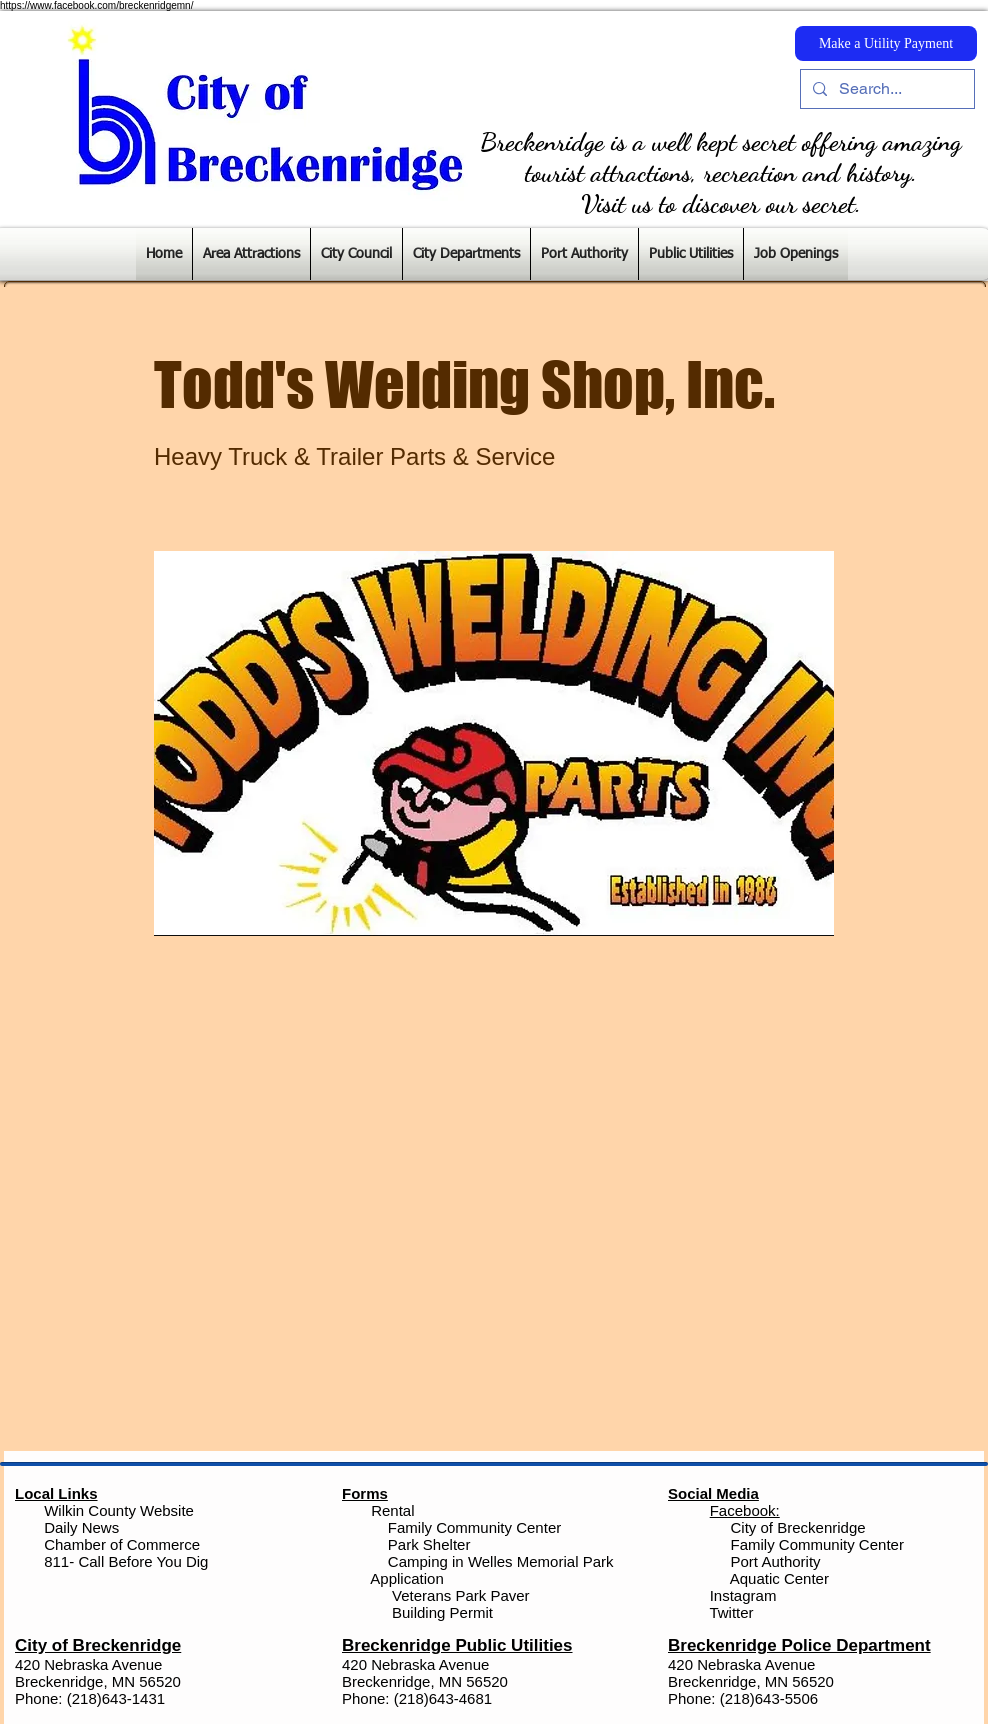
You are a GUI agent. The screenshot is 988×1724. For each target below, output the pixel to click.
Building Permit (440, 1612)
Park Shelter (429, 1544)
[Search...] (885, 89)
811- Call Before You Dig (126, 1561)
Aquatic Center (779, 1578)
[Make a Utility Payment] (886, 43)
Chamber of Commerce (122, 1544)
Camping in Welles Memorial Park (501, 1561)
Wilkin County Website (119, 1510)
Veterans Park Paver (461, 1595)
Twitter (731, 1612)
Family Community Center (474, 1527)
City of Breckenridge (798, 1527)
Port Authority (773, 1561)
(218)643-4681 (443, 1698)
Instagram (741, 1595)
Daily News (81, 1527)
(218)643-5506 (769, 1698)
